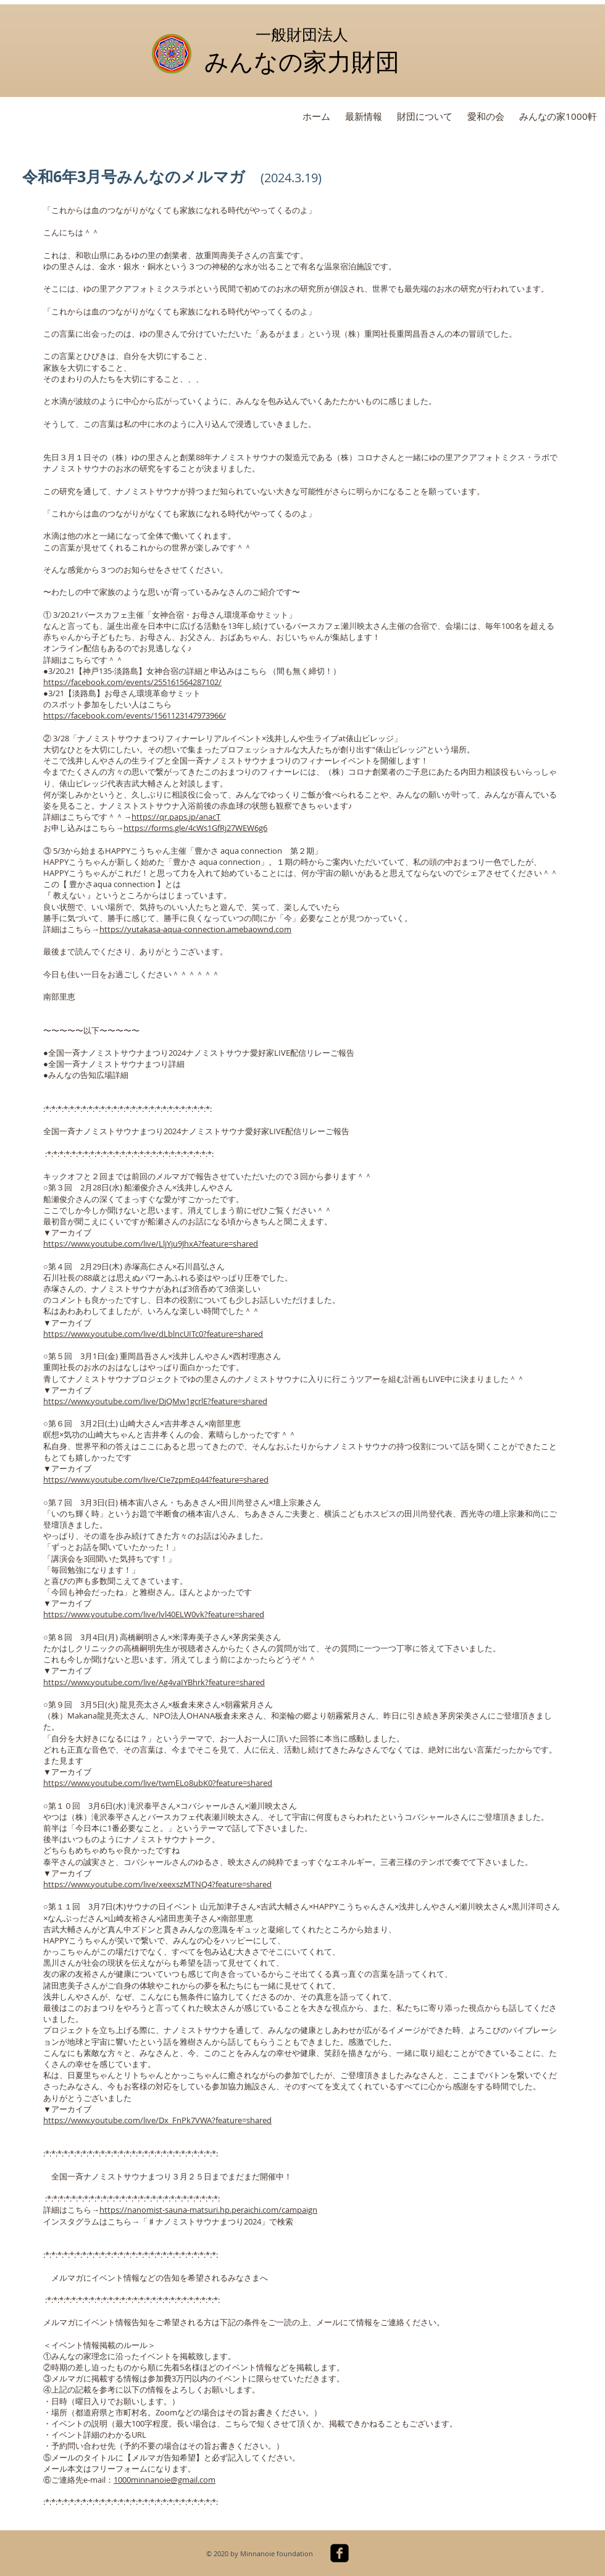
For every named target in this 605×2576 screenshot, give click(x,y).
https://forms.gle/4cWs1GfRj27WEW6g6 (195, 827)
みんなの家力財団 (301, 61)
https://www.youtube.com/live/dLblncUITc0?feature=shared (153, 1333)
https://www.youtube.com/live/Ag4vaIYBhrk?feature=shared (154, 1682)
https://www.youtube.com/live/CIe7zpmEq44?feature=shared (156, 1479)
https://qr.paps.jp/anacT (175, 816)
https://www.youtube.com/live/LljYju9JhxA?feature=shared (150, 1243)
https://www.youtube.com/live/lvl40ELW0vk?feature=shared (153, 1614)
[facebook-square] (339, 2553)
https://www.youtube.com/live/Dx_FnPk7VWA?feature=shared (157, 2120)
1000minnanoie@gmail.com (164, 2479)
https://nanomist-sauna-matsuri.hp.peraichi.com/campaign (208, 2209)
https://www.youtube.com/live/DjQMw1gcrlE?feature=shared (155, 1401)
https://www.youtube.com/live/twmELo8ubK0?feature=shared (157, 1782)
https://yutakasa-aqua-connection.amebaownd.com (195, 929)
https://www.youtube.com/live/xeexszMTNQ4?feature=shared (157, 1884)
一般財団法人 (302, 34)
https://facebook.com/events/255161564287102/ (132, 682)
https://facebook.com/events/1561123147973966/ (134, 715)
